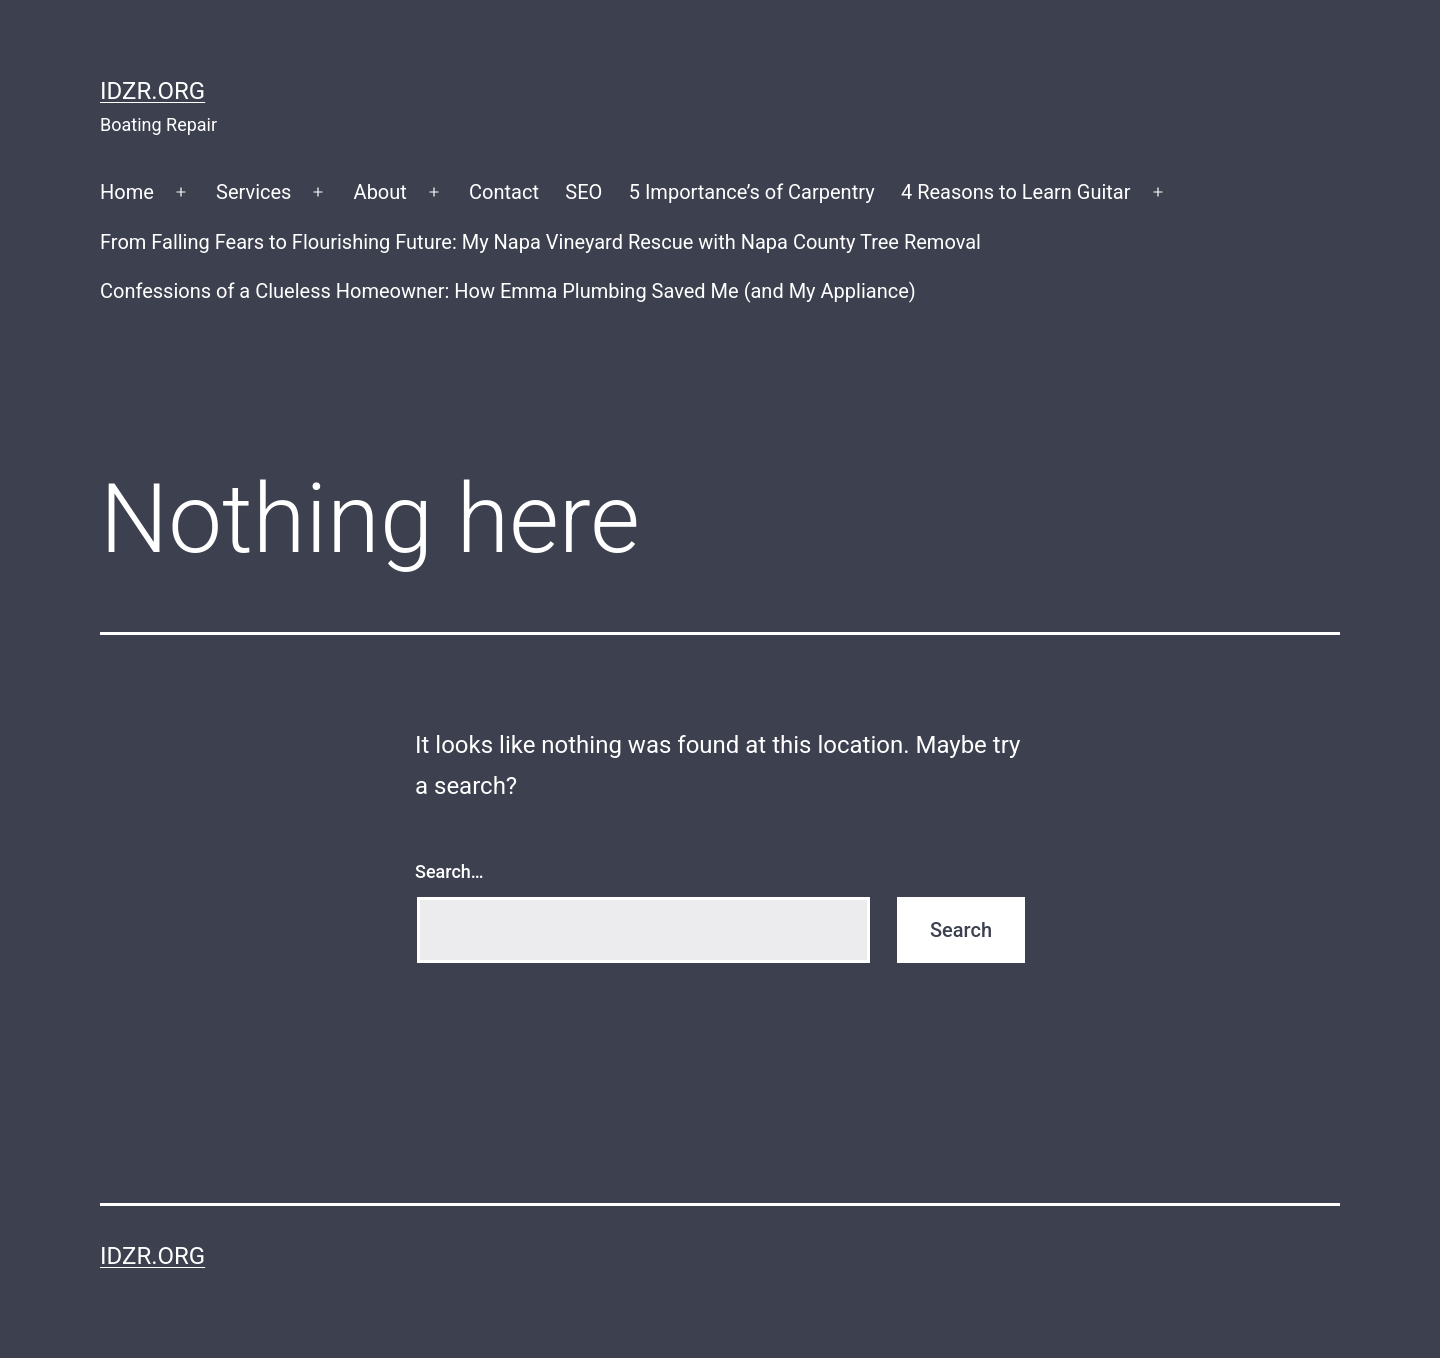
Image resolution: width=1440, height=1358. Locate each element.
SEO (583, 192)
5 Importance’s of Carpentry (752, 192)
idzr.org (152, 91)
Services (253, 192)
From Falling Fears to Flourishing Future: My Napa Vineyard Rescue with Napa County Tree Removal (540, 242)
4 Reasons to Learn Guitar (1016, 192)
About (380, 192)
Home (127, 192)
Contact (504, 192)
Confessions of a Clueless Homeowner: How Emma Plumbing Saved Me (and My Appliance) (508, 291)
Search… (449, 871)
